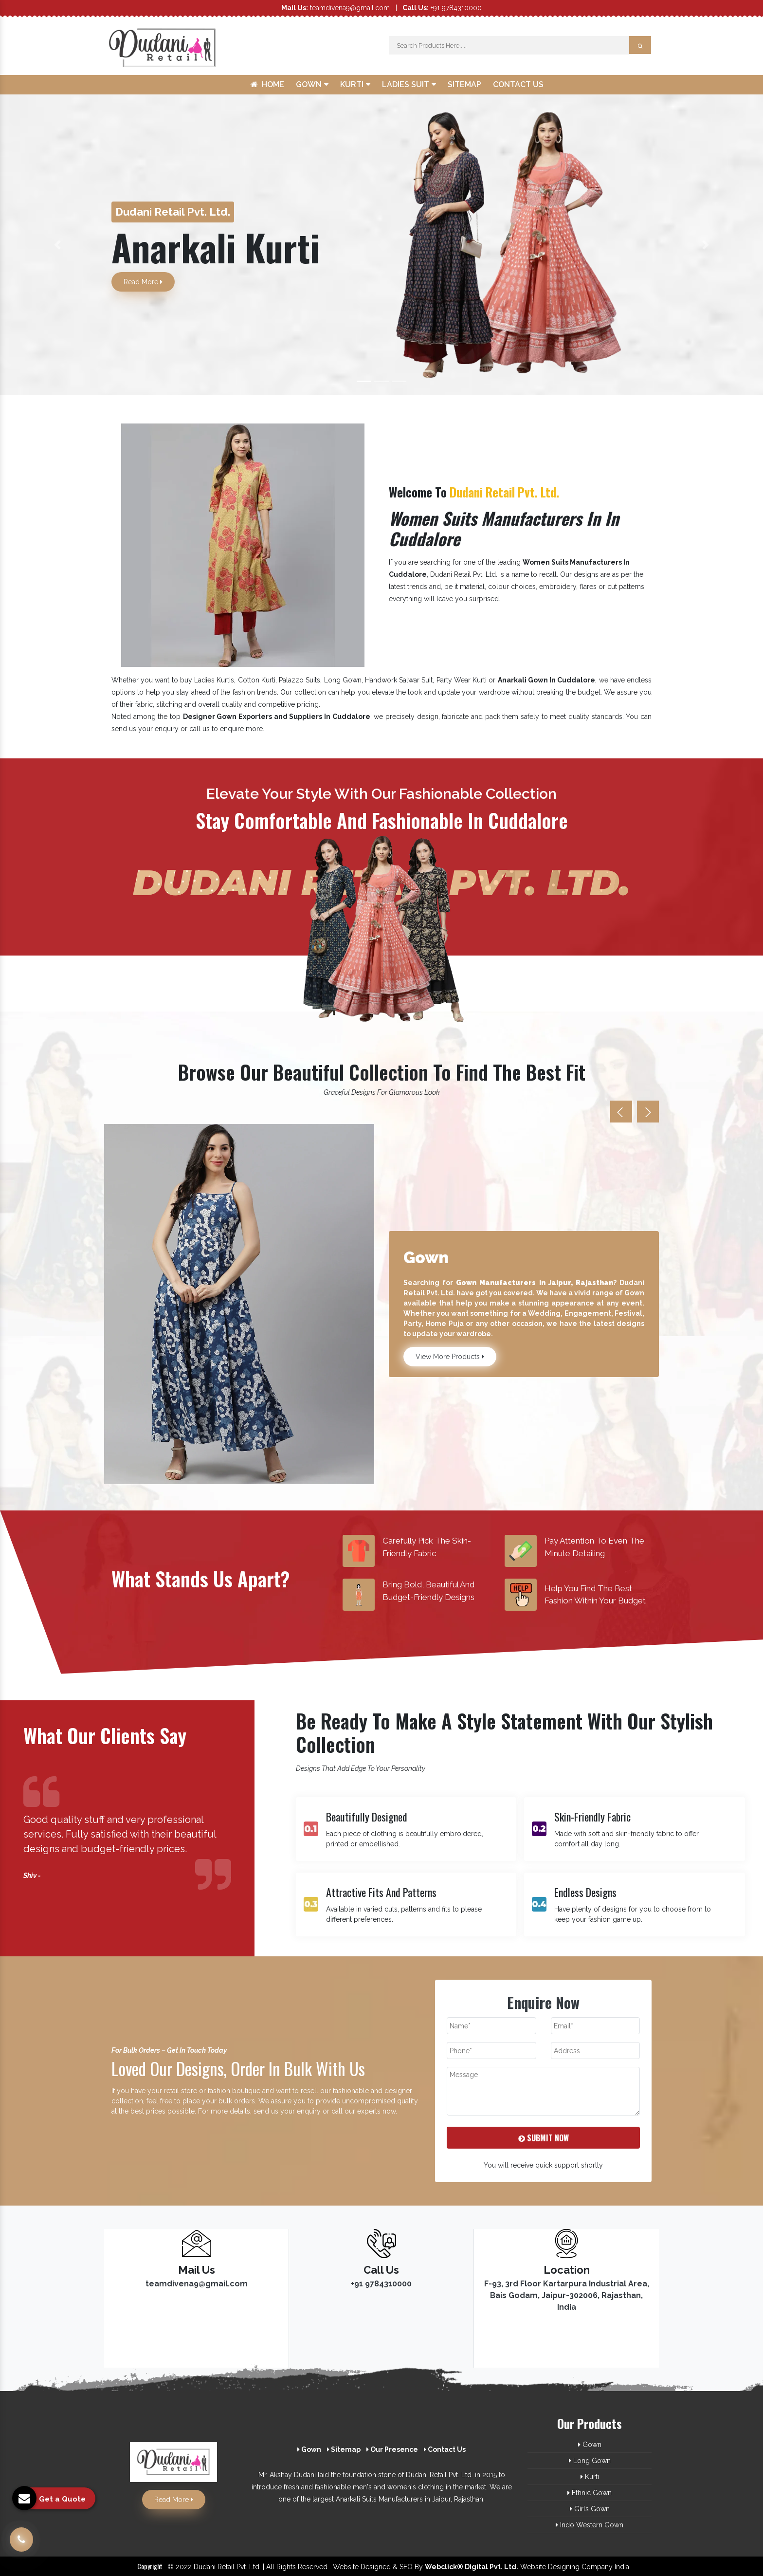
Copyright (150, 2566)
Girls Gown (590, 2509)
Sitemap (464, 84)
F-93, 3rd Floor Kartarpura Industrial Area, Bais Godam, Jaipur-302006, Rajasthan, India (566, 2295)
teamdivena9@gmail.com (335, 8)
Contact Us (518, 84)
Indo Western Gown (589, 2525)
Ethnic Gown (589, 2493)
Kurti (355, 84)
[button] (57, 244)
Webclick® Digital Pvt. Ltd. (471, 2567)
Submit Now (543, 2138)
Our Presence (392, 2449)
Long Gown (590, 2461)
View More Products (450, 1357)
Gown (312, 84)
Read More (143, 282)
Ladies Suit (409, 84)
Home (267, 84)
